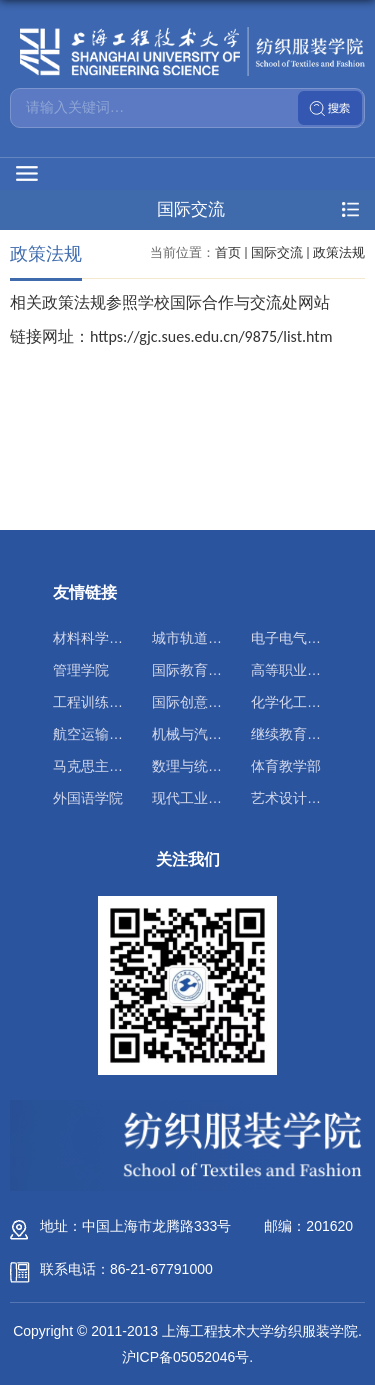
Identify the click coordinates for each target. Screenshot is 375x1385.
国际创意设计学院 (208, 702)
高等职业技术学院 (307, 670)
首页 (228, 252)
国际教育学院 (194, 670)
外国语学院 (88, 798)
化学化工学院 (293, 702)
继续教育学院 (293, 734)
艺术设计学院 (293, 798)
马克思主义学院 (102, 766)
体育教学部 (286, 766)
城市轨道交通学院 (208, 638)
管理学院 (81, 670)
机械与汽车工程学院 (215, 734)
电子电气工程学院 (307, 638)
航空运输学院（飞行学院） (137, 734)
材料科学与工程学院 (116, 638)
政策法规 (339, 252)
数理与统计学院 (201, 766)
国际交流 (277, 252)
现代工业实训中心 (208, 798)
